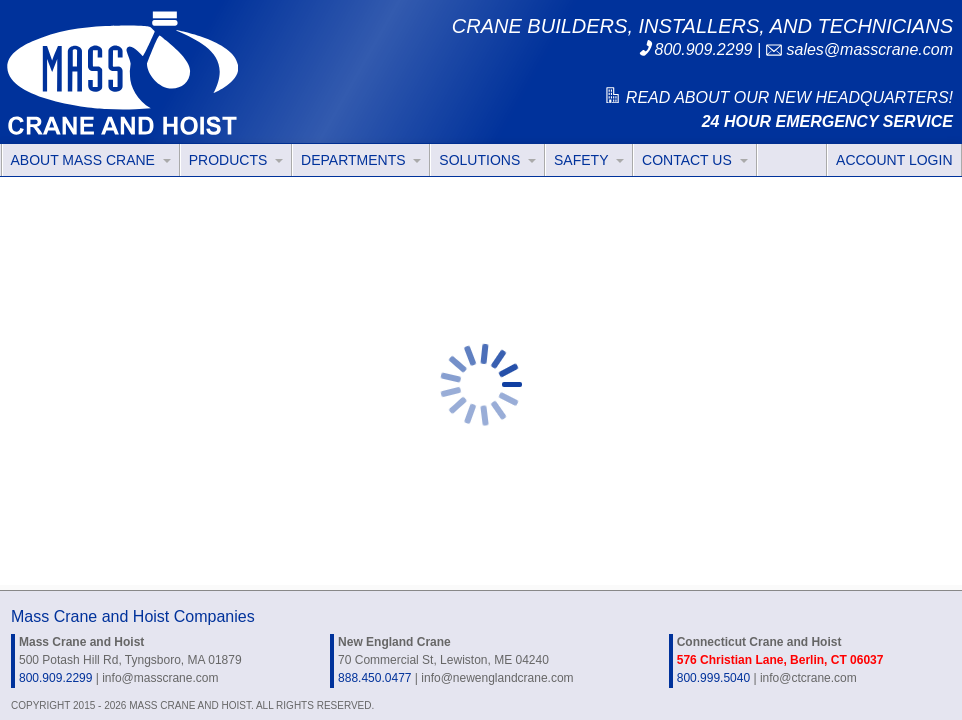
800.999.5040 (713, 678)
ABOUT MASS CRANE (91, 160)
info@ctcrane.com (808, 678)
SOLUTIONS (487, 160)
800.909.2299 (695, 49)
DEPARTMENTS (361, 160)
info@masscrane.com (160, 678)
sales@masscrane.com (859, 49)
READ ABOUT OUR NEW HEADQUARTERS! (778, 97)
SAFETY (589, 160)
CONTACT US (695, 160)
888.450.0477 (374, 678)
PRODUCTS (236, 160)
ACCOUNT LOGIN (894, 160)
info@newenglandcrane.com (497, 678)
